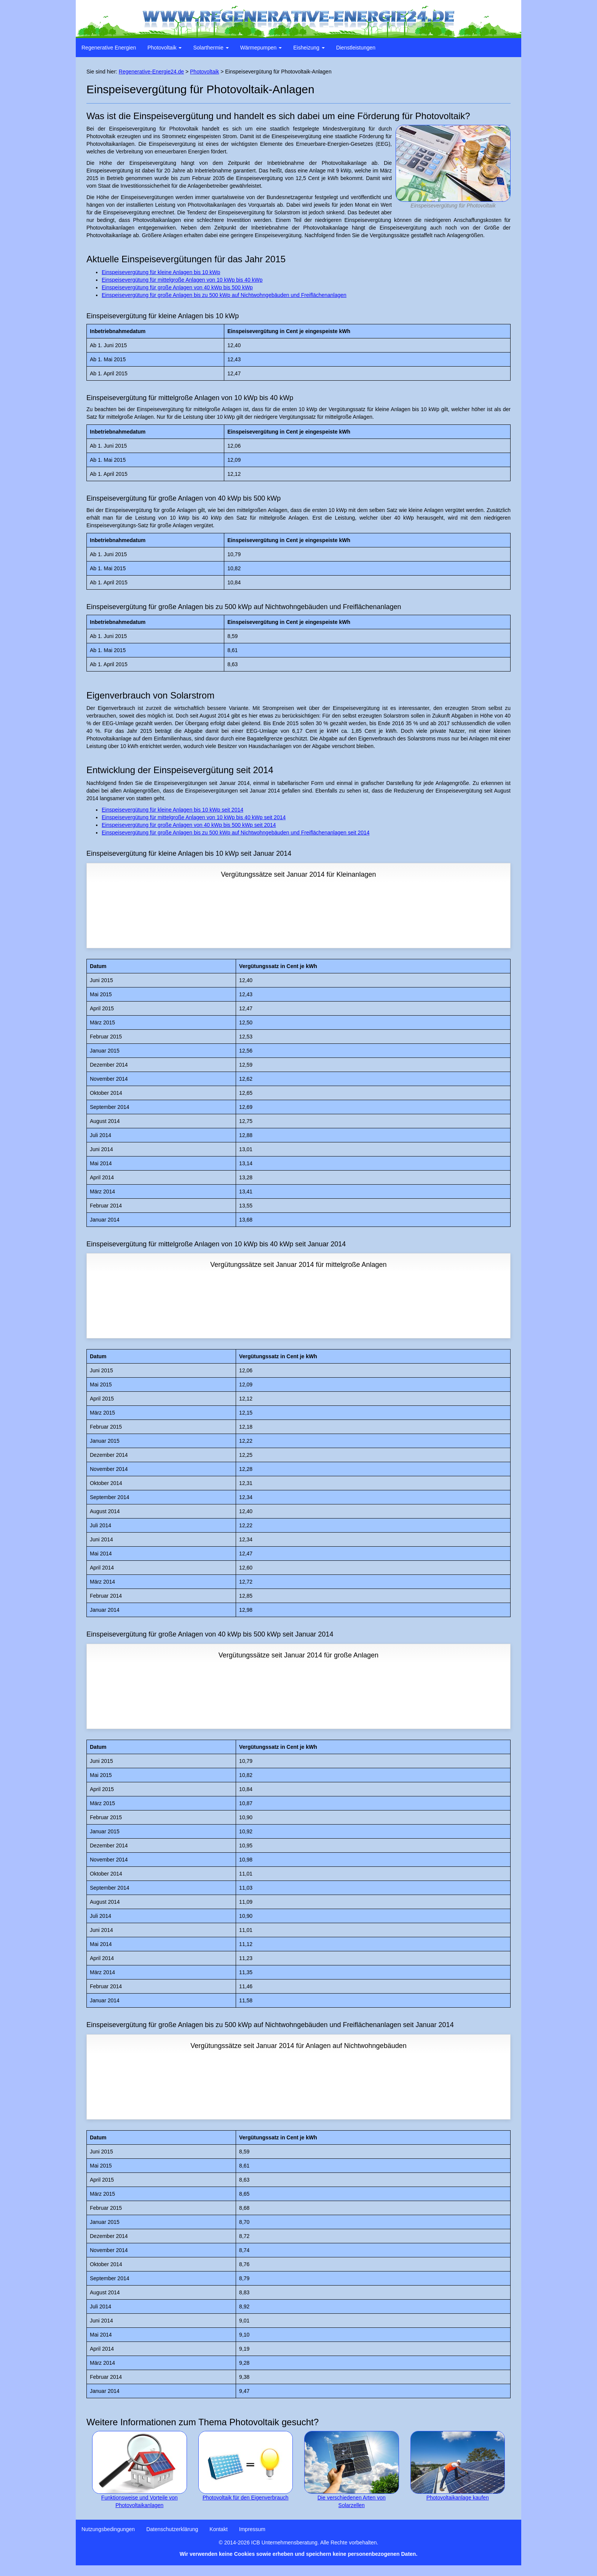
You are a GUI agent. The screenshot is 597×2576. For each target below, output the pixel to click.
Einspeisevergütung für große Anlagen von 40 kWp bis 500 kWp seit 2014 (189, 825)
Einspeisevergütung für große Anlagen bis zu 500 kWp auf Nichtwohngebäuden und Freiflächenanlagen (224, 295)
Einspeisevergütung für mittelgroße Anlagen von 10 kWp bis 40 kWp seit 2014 (194, 817)
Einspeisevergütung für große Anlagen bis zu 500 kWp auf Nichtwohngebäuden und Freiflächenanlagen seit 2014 (236, 832)
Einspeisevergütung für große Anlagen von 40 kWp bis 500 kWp (177, 287)
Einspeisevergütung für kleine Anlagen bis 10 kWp (161, 272)
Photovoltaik (204, 72)
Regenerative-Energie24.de (151, 72)
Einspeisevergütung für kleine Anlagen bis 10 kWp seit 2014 (172, 810)
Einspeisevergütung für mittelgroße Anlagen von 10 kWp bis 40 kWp (182, 280)
